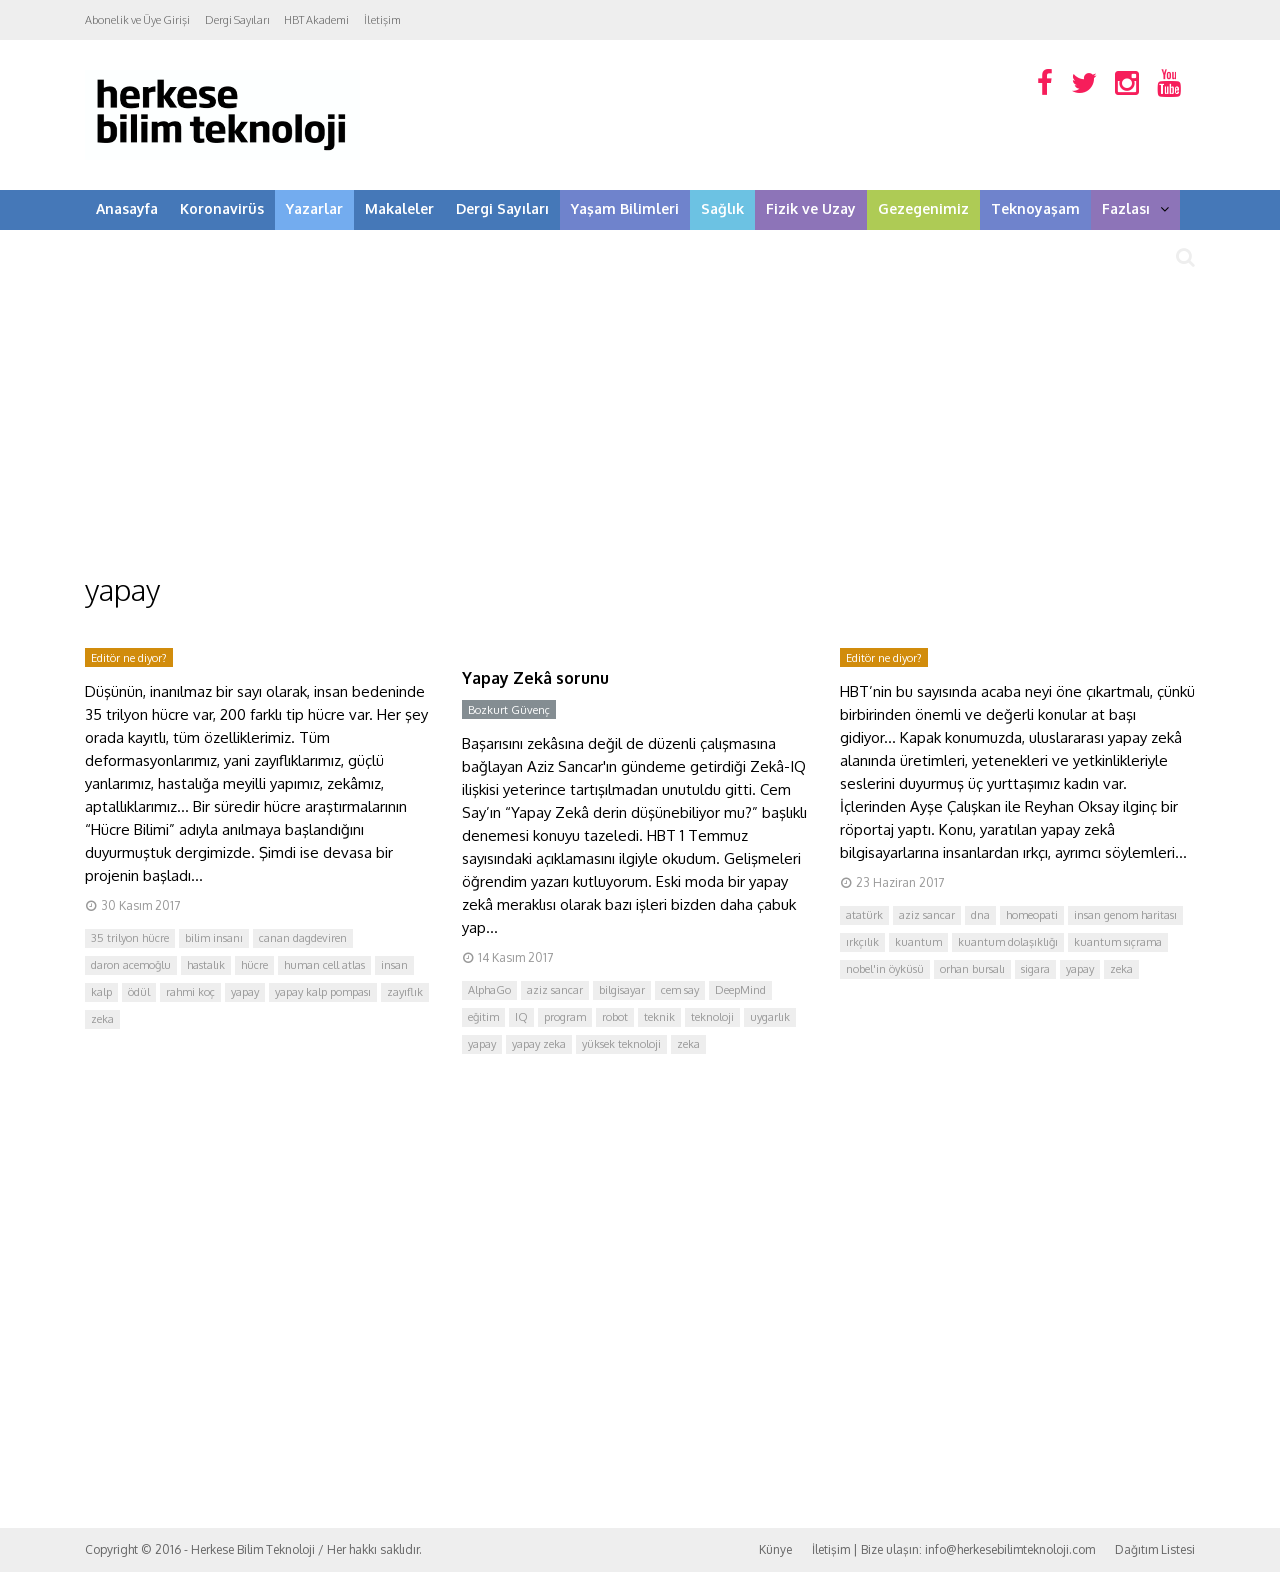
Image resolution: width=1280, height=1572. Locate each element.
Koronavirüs (222, 208)
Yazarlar (314, 208)
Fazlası (1135, 208)
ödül (139, 992)
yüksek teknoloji (621, 1044)
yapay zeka (539, 1044)
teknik (659, 1017)
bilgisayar (622, 990)
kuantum (918, 942)
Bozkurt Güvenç (509, 710)
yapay (245, 992)
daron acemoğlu (131, 965)
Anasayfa (127, 208)
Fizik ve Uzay (811, 208)
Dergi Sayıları (237, 20)
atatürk (864, 915)
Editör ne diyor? (129, 658)
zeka (102, 1019)
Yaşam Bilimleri (625, 208)
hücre (254, 965)
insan (394, 965)
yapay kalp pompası (323, 992)
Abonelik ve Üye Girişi (137, 20)
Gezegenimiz (923, 208)
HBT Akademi (316, 20)
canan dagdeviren (303, 938)
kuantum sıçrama (1118, 942)
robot (615, 1017)
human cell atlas (324, 965)
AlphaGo (489, 990)
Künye (775, 1549)
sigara (1035, 969)
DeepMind (740, 990)
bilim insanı (214, 938)
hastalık (206, 965)
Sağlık (722, 208)
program (565, 1017)
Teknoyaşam (1035, 208)
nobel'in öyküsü (885, 969)
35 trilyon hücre (130, 938)
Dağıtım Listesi (1155, 1549)
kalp (101, 992)
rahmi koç (190, 992)
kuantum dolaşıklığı (1008, 942)
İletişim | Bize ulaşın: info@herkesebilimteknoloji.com (953, 1549)
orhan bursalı (972, 969)
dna (980, 915)
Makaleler (399, 208)
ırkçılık (862, 942)
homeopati (1032, 915)
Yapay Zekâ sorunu (535, 678)
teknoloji (712, 1017)
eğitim (483, 1017)
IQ (521, 1017)
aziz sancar (555, 990)
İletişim (382, 20)
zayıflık (405, 992)
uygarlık (770, 1017)
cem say (680, 990)
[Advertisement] (640, 420)
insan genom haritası (1125, 915)
